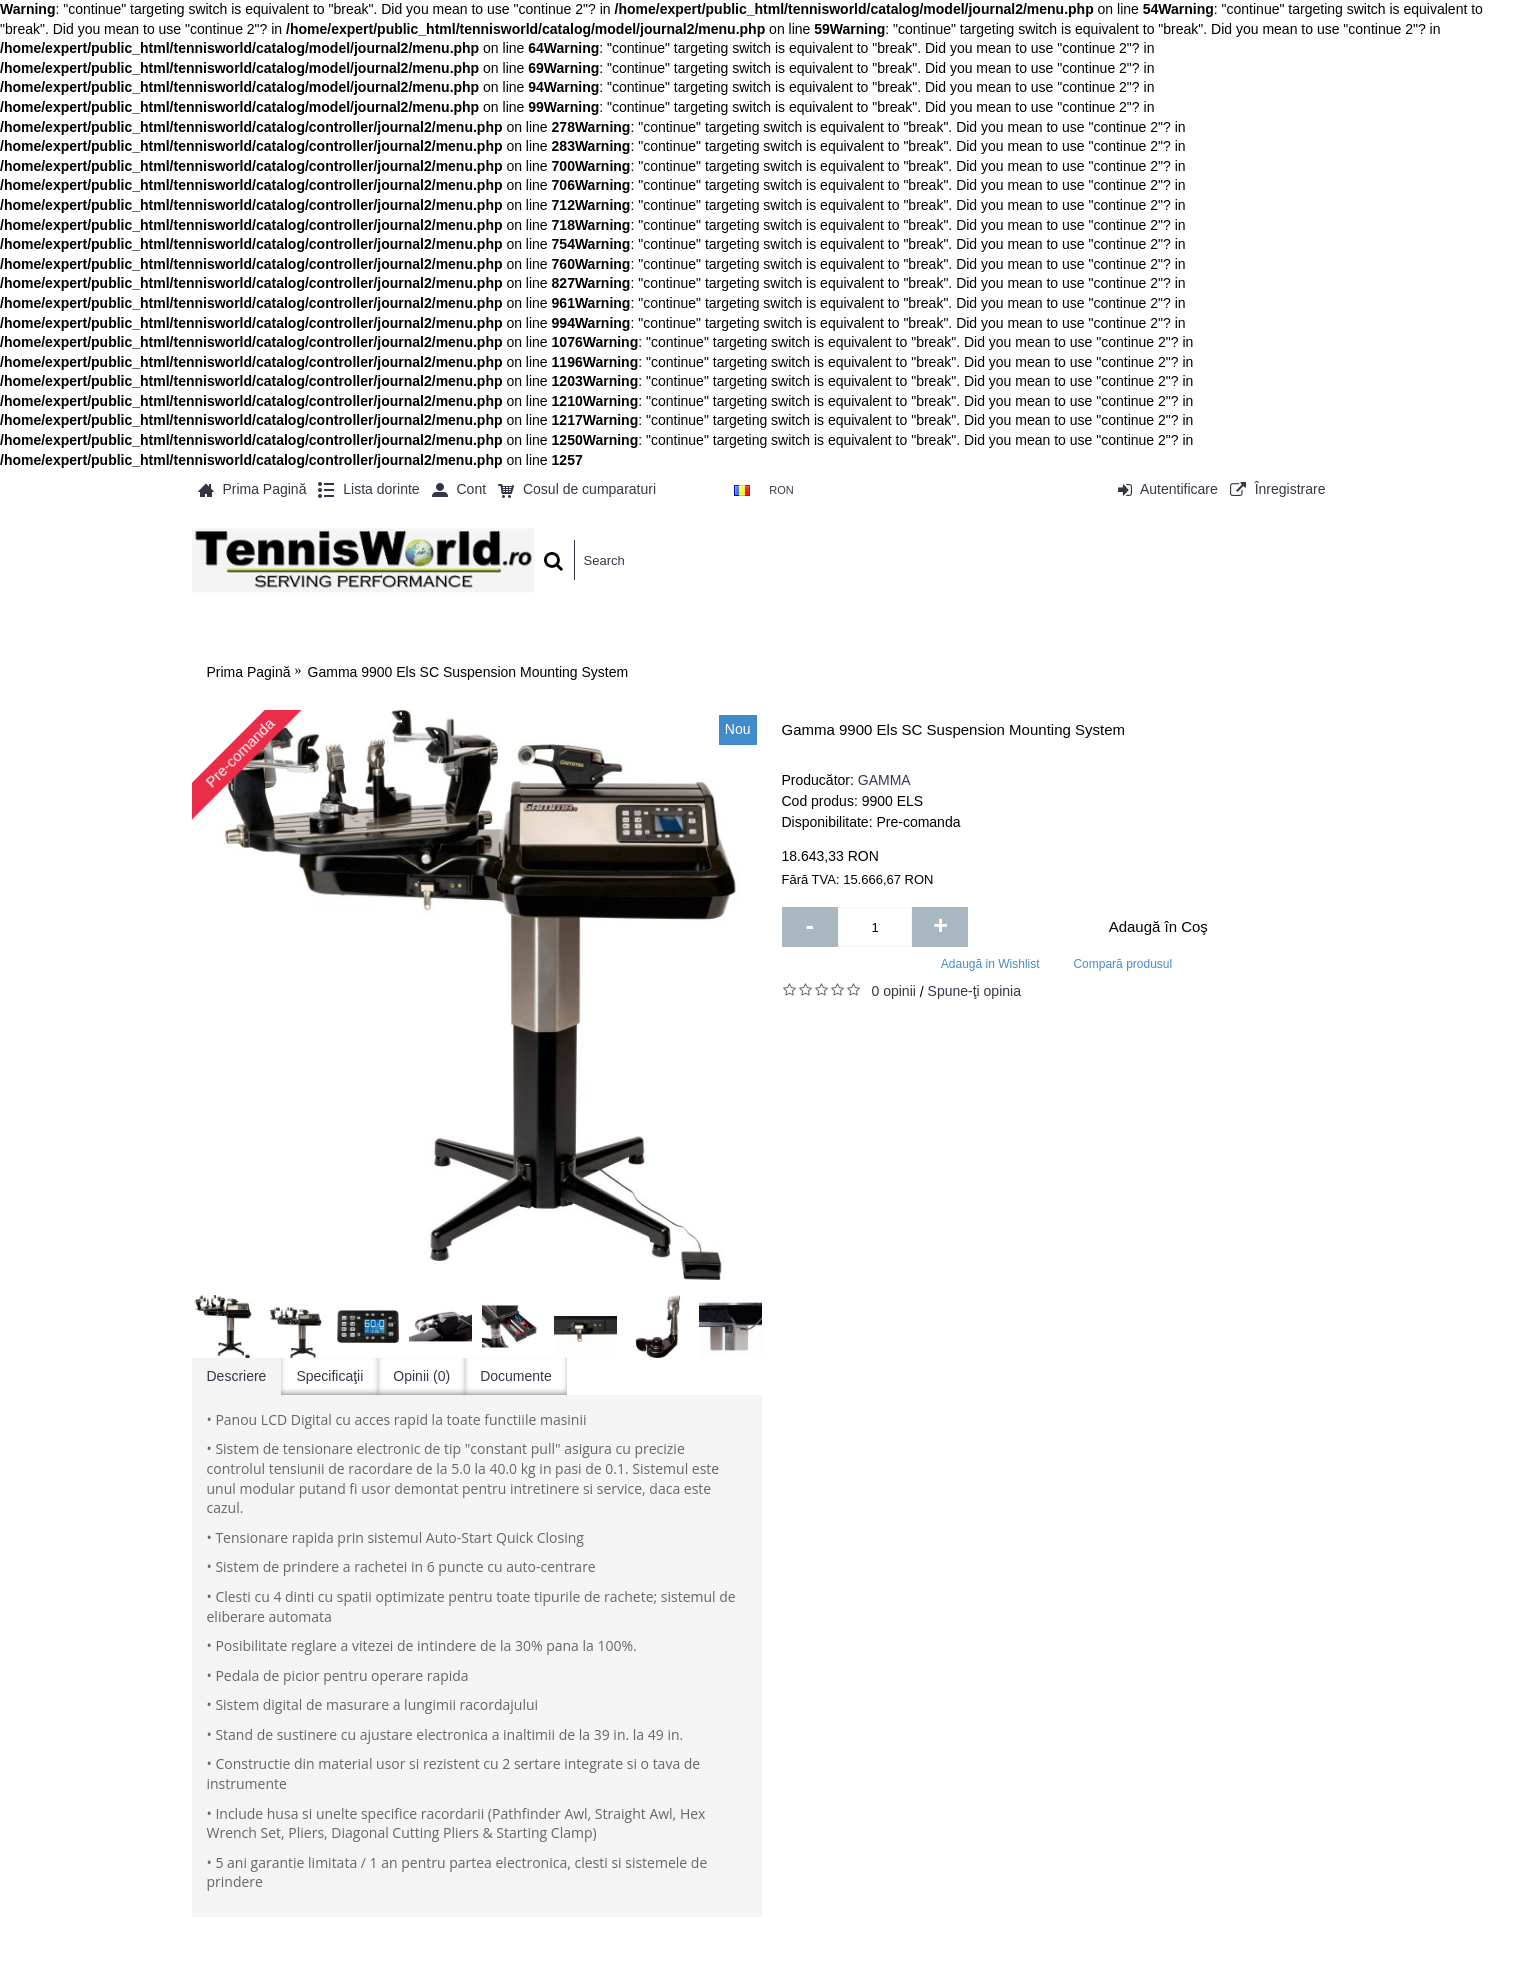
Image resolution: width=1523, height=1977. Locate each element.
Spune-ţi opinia (974, 991)
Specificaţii (329, 1376)
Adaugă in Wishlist (990, 964)
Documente (516, 1376)
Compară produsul (1122, 964)
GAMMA (884, 780)
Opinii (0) (421, 1376)
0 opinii (894, 991)
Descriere (237, 1376)
